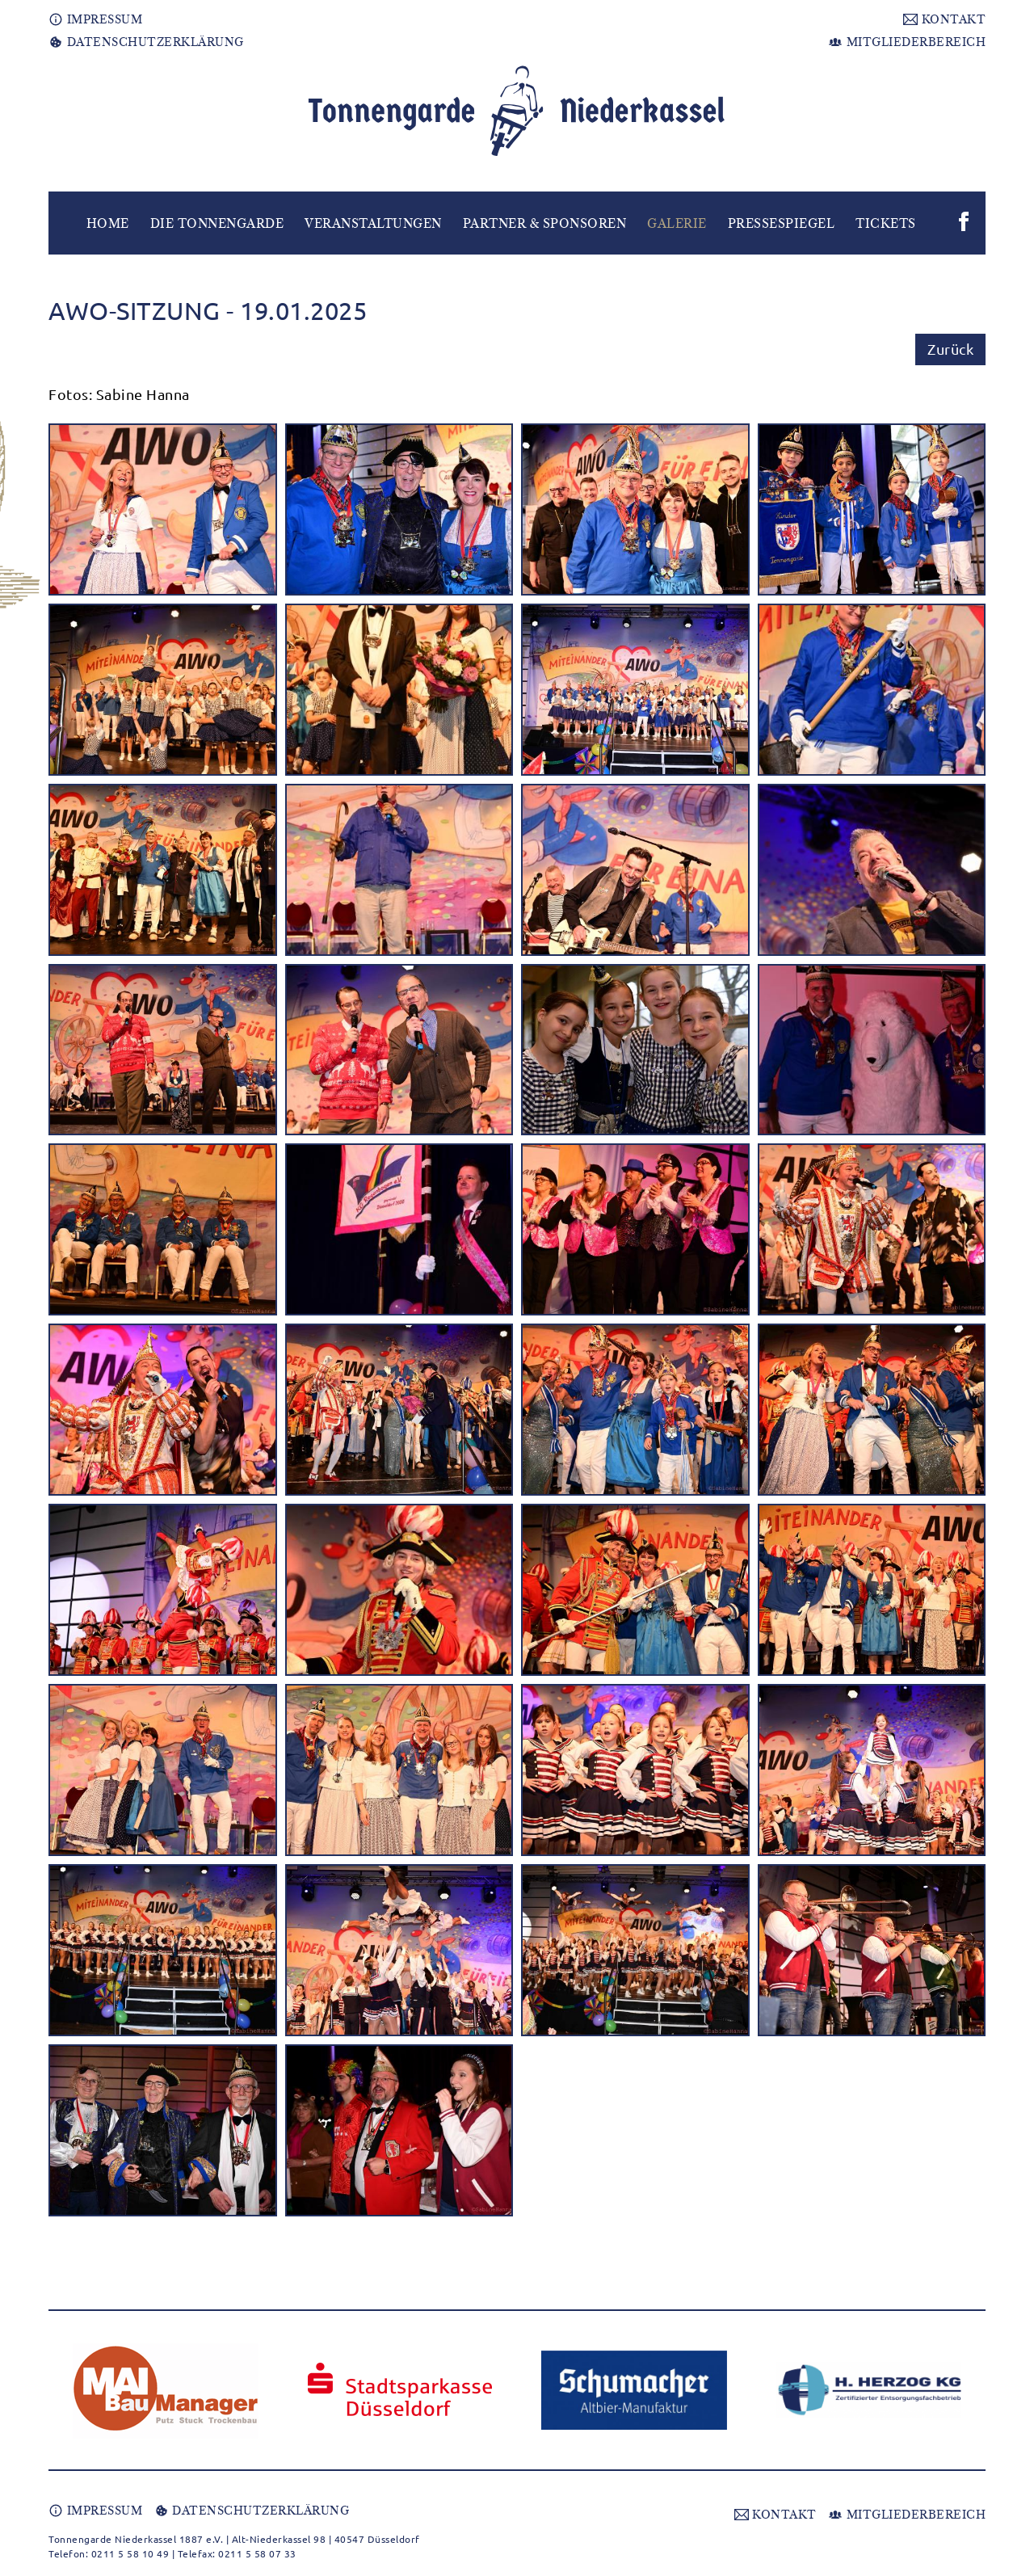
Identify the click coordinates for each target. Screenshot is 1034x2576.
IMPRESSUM (95, 19)
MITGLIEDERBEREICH (907, 42)
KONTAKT (944, 19)
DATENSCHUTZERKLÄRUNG (146, 42)
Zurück (950, 348)
